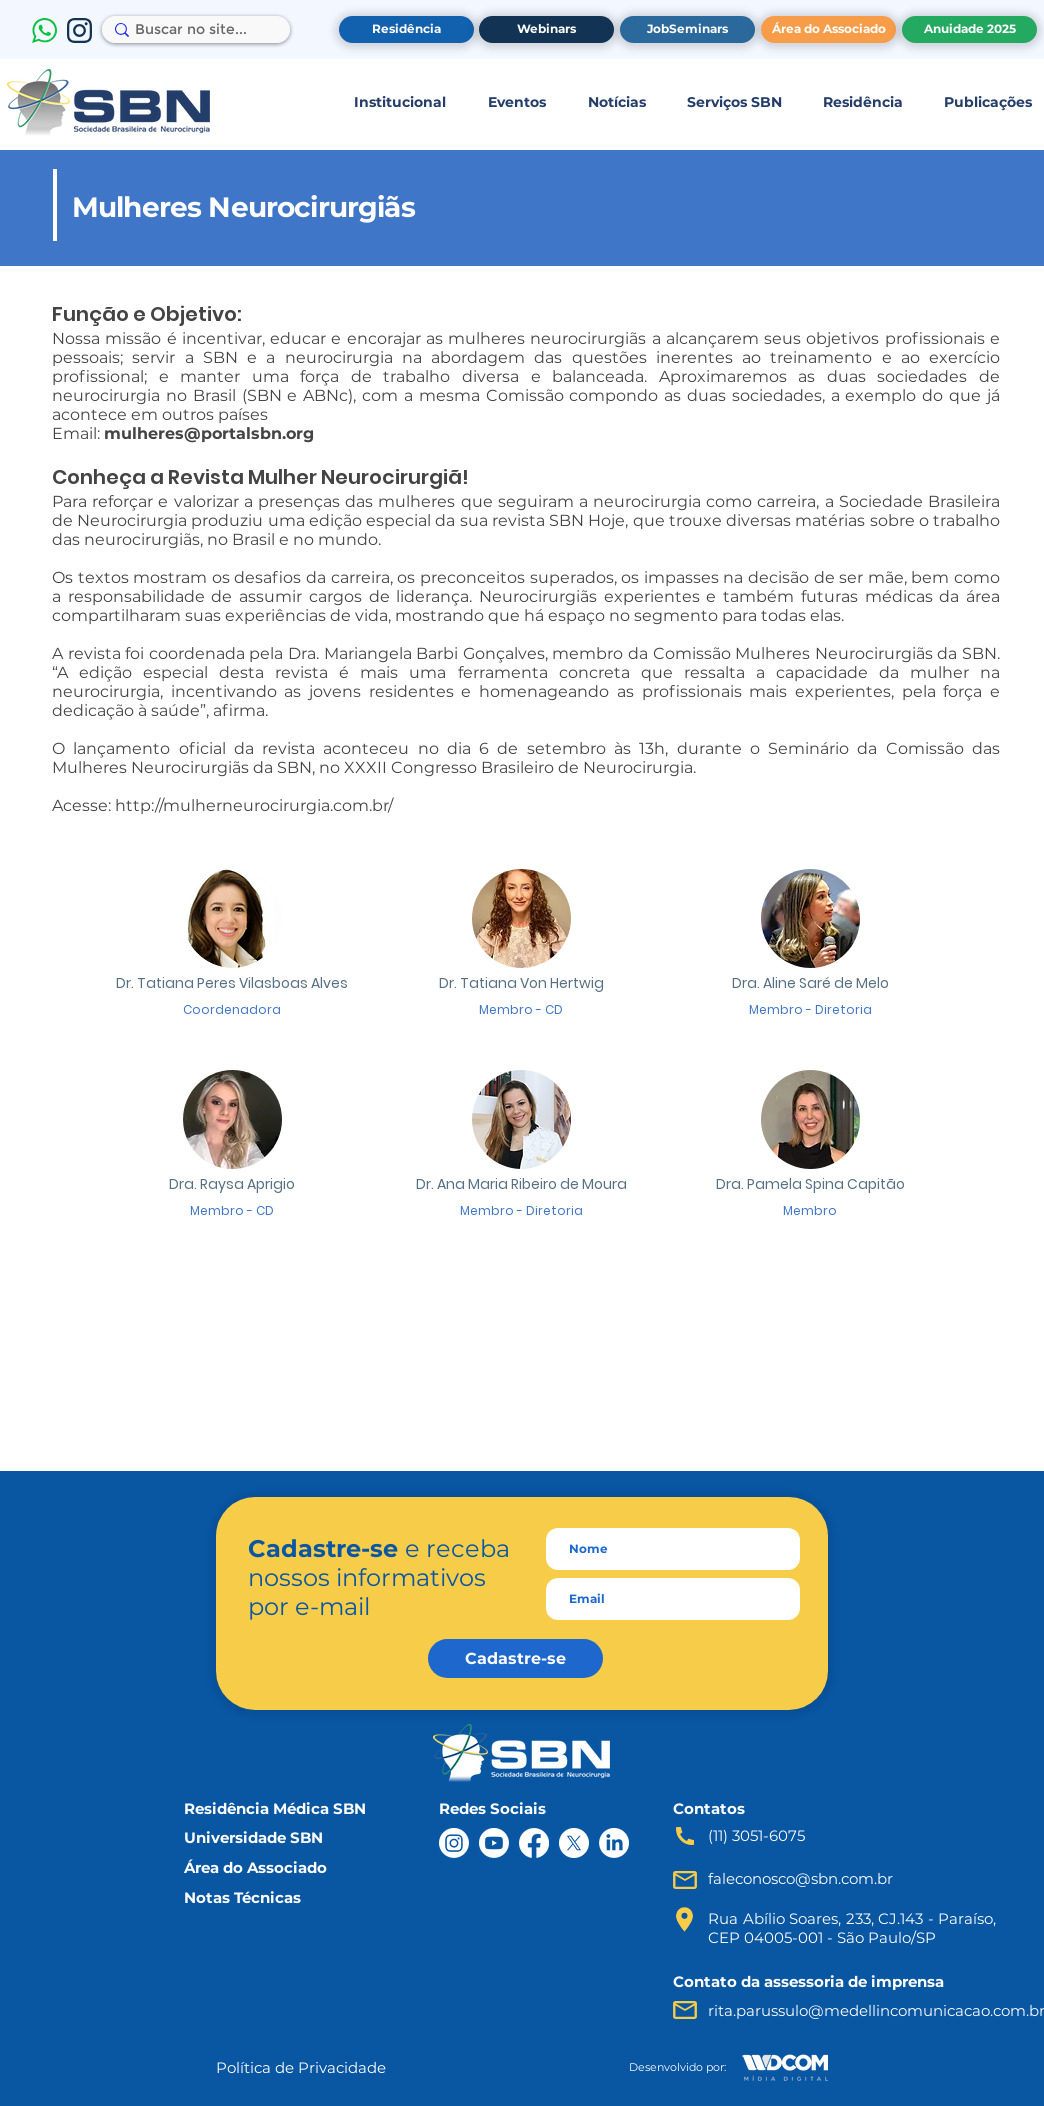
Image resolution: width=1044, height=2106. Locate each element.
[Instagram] (454, 1843)
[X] (574, 1843)
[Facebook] (534, 1843)
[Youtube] (494, 1843)
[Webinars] (546, 29)
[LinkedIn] (614, 1843)
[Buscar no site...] (191, 30)
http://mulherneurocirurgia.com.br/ (254, 805)
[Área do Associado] (828, 29)
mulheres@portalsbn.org (209, 433)
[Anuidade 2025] (969, 29)
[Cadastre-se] (515, 1658)
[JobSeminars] (687, 29)
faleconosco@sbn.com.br (800, 1878)
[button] (399, 102)
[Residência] (406, 29)
